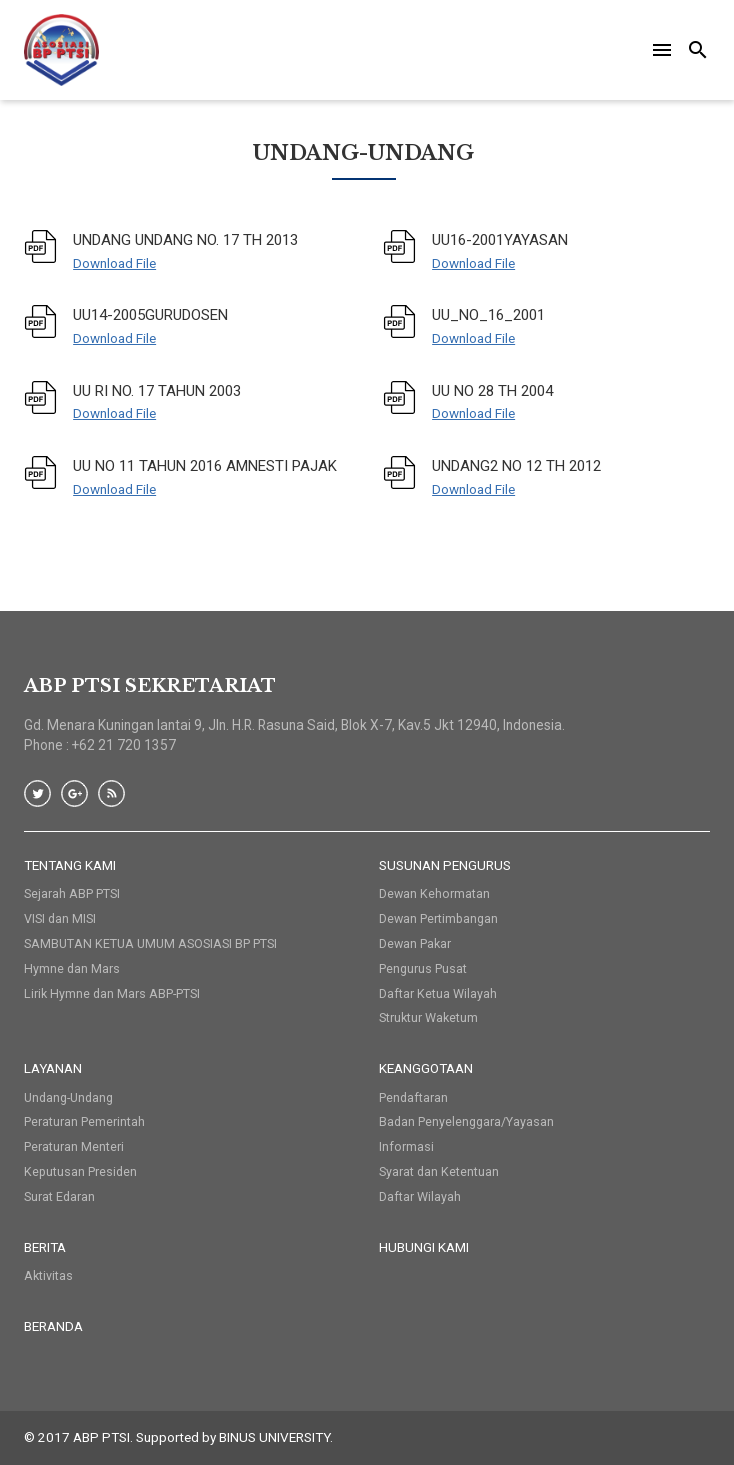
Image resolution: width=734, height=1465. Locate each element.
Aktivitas (48, 1275)
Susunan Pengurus (445, 865)
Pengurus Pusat (423, 968)
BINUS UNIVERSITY (274, 1437)
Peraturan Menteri (74, 1146)
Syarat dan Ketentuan (439, 1171)
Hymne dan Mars (72, 968)
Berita (45, 1247)
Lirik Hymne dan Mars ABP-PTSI (112, 993)
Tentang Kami (70, 865)
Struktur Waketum (428, 1017)
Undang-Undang (68, 1097)
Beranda (53, 1326)
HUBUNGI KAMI (424, 1247)
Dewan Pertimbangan (438, 918)
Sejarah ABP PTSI (72, 893)
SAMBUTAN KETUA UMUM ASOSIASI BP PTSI (150, 943)
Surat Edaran (59, 1196)
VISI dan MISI (60, 918)
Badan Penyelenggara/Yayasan (466, 1121)
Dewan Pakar (415, 943)
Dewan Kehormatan (434, 893)
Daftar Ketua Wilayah (438, 993)
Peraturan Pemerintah (84, 1121)
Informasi (406, 1146)
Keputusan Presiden (80, 1171)
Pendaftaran (413, 1097)
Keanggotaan (426, 1068)
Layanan (53, 1068)
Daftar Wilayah (420, 1196)
